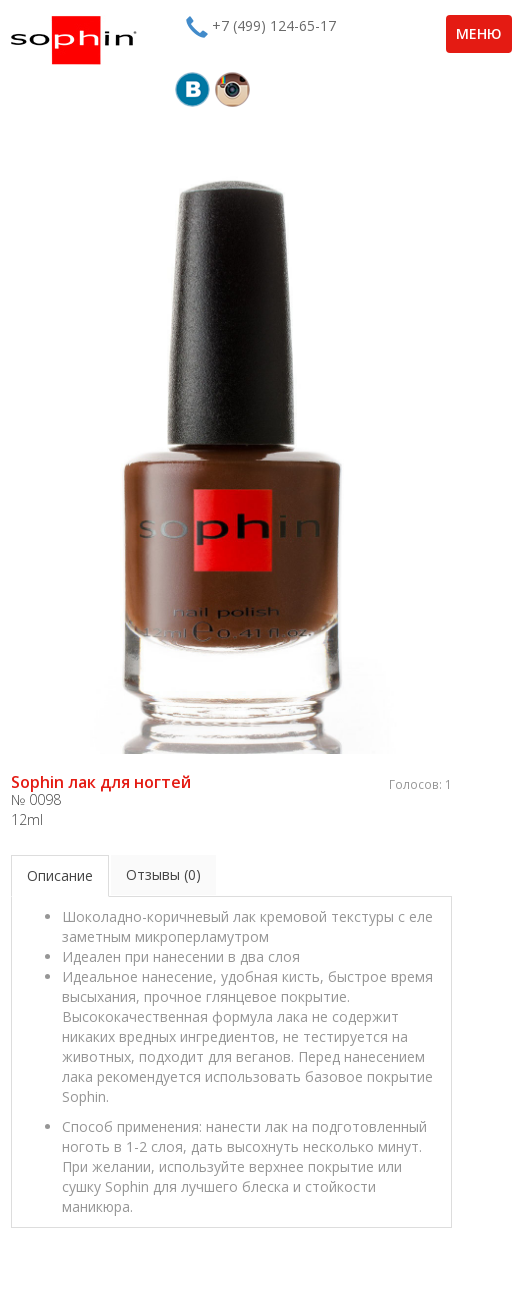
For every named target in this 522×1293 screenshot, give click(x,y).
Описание (60, 875)
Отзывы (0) (163, 874)
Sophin (73, 40)
